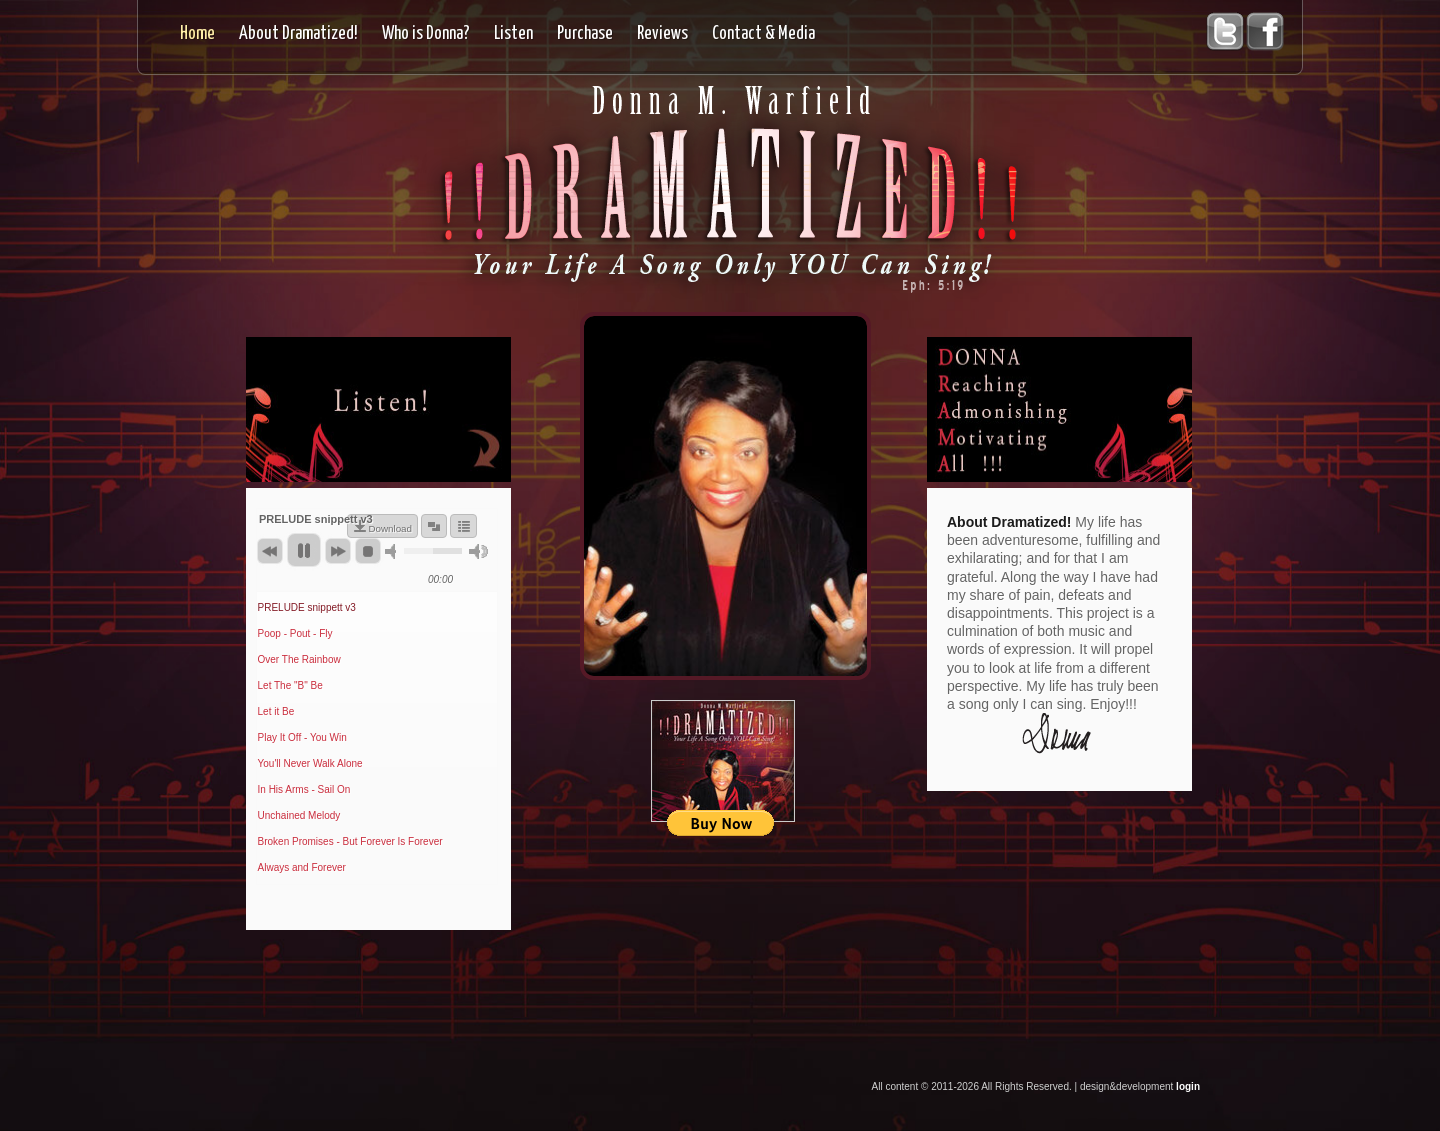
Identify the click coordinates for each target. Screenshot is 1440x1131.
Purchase (585, 34)
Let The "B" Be (290, 685)
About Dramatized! (298, 34)
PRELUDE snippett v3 (307, 607)
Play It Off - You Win (302, 737)
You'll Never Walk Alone (310, 763)
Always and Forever (302, 867)
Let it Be (276, 711)
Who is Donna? (426, 34)
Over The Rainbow (299, 659)
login (1188, 1086)
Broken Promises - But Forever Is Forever (350, 841)
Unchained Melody (299, 815)
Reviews (662, 34)
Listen (513, 34)
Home (197, 34)
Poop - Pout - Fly (295, 633)
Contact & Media (763, 34)
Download (390, 528)
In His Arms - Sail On (304, 789)
